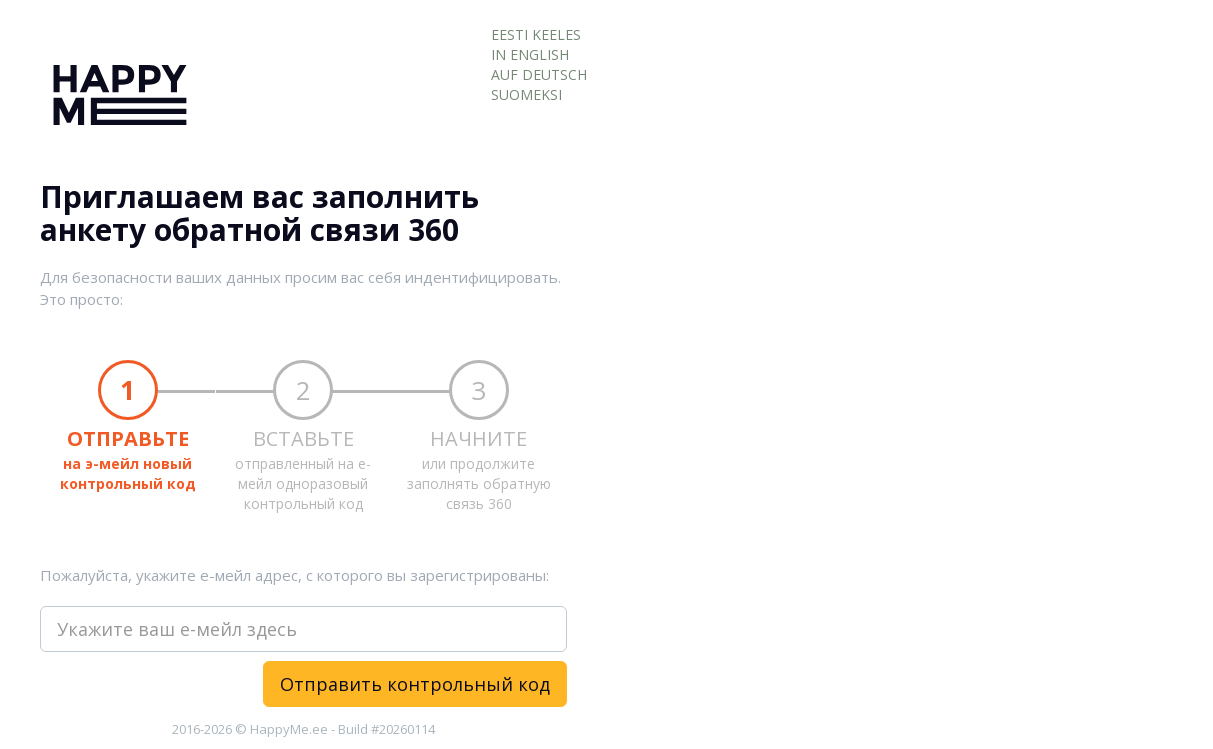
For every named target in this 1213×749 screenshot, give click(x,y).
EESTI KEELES (536, 34)
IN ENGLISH (530, 54)
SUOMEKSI (526, 94)
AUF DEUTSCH (539, 74)
